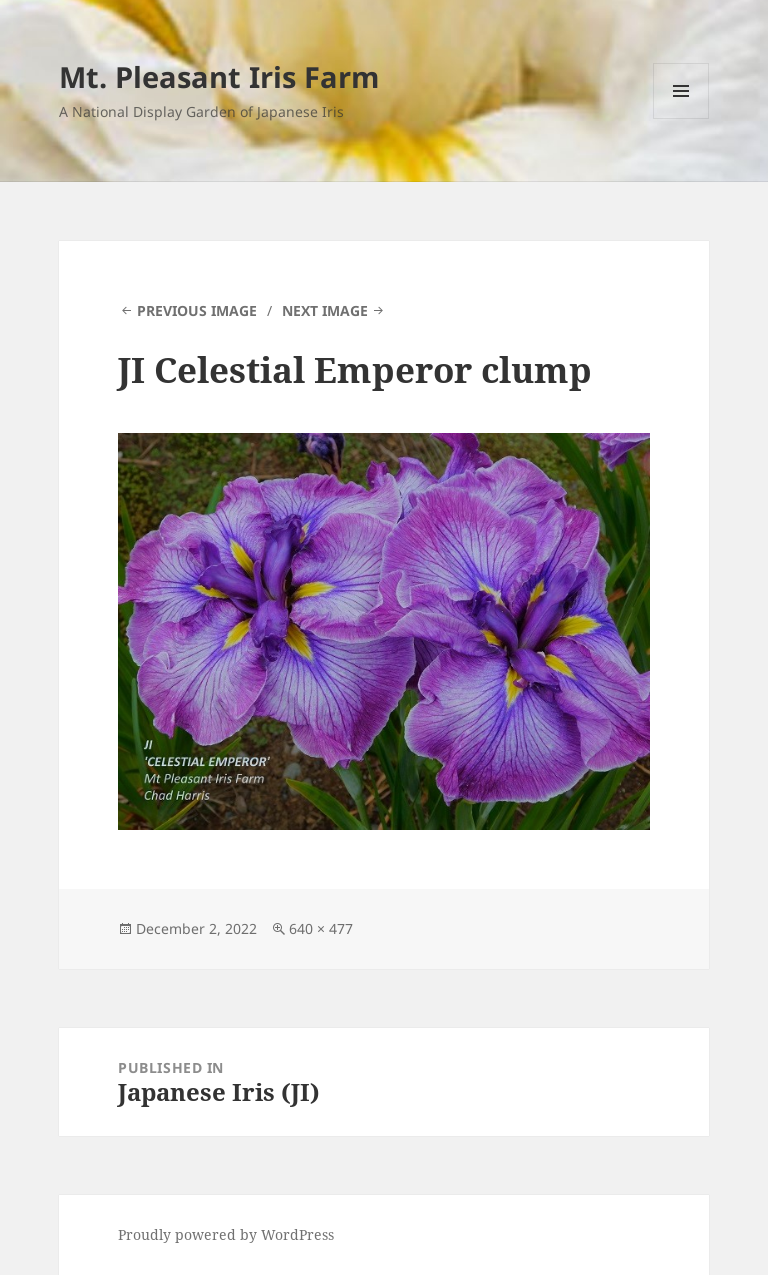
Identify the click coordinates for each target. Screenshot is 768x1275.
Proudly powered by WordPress (226, 1234)
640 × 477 (321, 928)
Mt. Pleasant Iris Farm (219, 76)
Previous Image (197, 310)
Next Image (325, 310)
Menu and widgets (681, 118)
